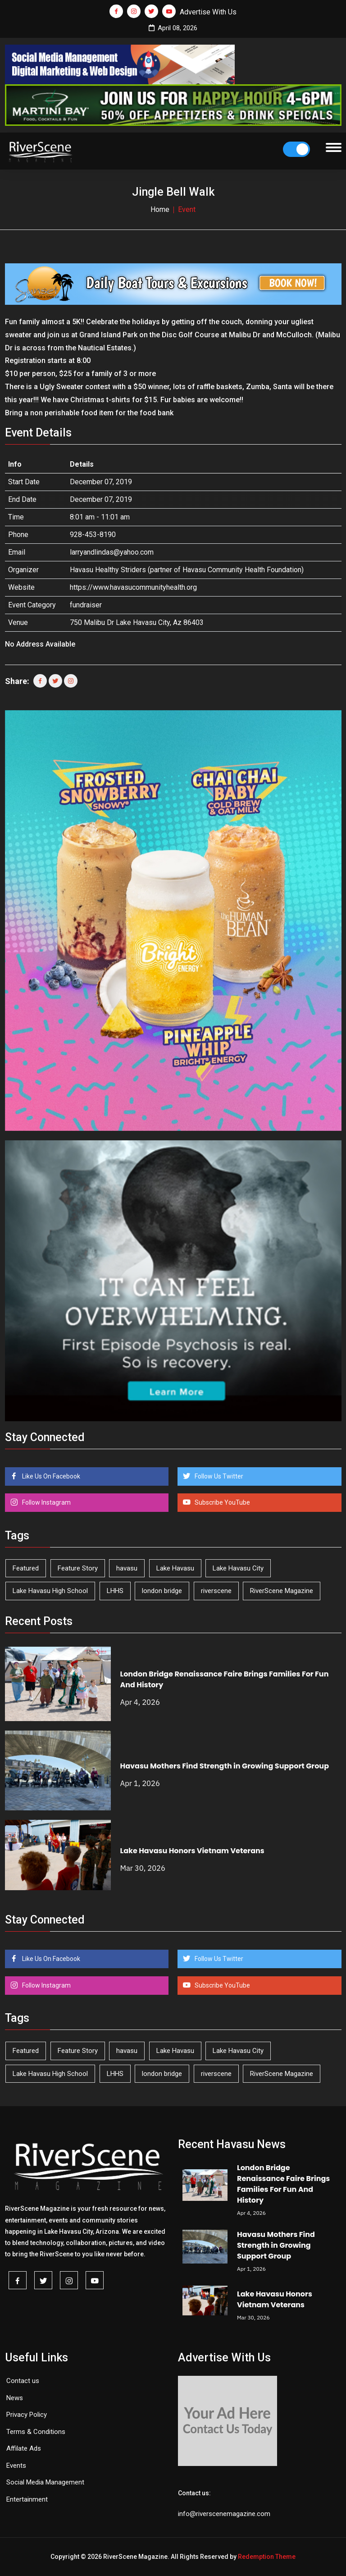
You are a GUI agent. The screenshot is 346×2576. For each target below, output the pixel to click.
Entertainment (27, 2499)
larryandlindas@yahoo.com (112, 552)
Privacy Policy (26, 2415)
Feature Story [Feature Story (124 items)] (78, 1568)
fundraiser (86, 605)
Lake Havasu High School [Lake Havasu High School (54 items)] (50, 1591)
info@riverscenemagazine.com (224, 2514)
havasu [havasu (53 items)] (126, 1568)
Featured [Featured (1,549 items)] (26, 1568)
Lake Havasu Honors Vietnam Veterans (192, 1851)
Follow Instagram (46, 1502)
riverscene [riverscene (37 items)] (216, 1591)
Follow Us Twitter (218, 1476)
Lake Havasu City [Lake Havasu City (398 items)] (238, 1568)
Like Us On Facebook (50, 1476)
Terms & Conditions (35, 2432)
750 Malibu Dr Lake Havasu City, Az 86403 (137, 622)
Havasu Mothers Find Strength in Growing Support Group (224, 1766)
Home (159, 209)
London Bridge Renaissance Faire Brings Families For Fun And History (283, 2184)
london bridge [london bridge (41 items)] (162, 1591)
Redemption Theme (267, 2556)
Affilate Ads (23, 2448)
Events (16, 2465)
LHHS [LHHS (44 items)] (115, 1591)
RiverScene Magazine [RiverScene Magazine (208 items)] (281, 1591)
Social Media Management (45, 2482)
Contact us (22, 2381)
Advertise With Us (208, 12)
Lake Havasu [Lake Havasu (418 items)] (175, 1568)
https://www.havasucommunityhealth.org (133, 587)
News (14, 2398)
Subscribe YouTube (221, 1502)
